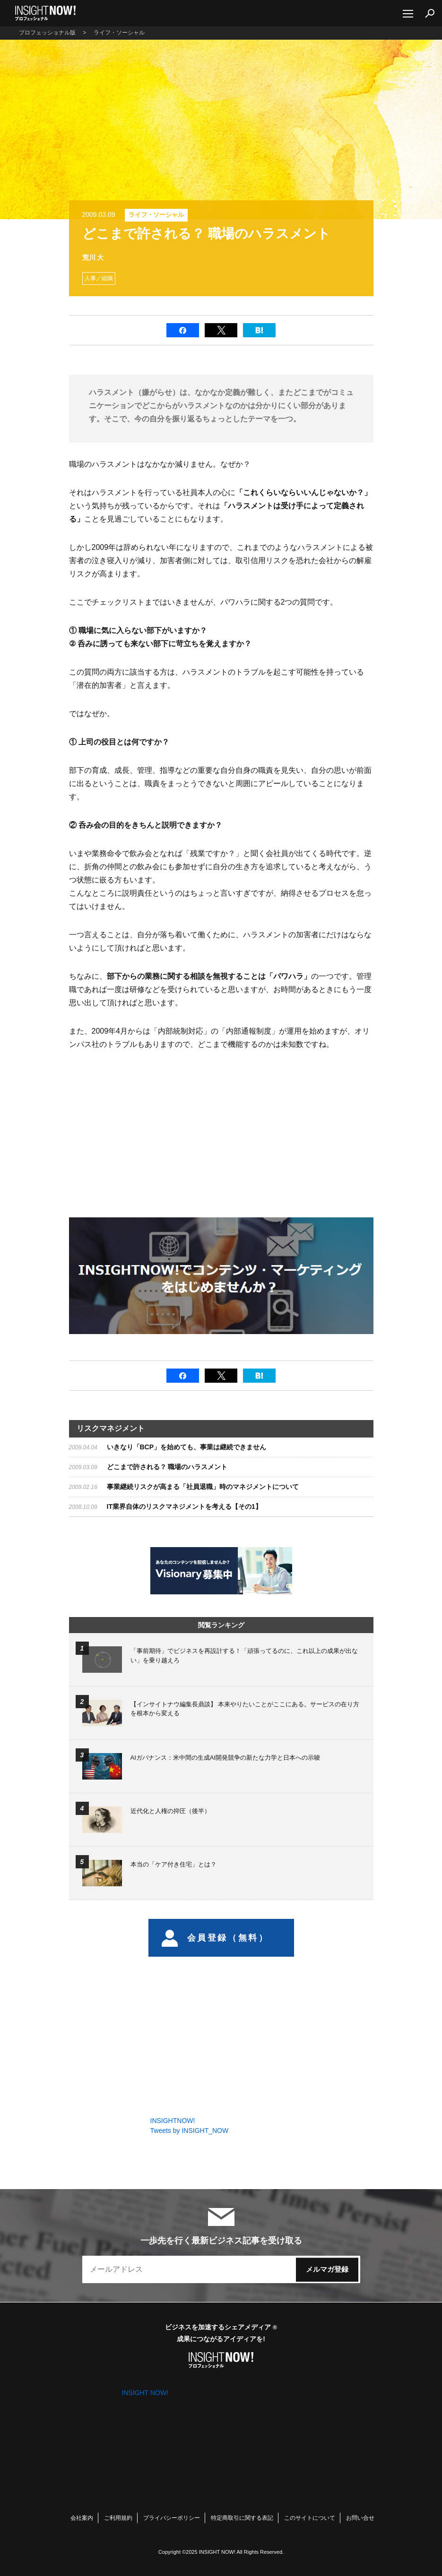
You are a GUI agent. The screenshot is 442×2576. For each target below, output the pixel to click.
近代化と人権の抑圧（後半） (170, 1810)
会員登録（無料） (215, 1938)
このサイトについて (309, 2518)
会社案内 (81, 2518)
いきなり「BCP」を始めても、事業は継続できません (187, 1447)
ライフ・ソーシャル (156, 214)
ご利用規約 (118, 2518)
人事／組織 (99, 278)
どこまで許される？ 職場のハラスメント (167, 1467)
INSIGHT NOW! (45, 13)
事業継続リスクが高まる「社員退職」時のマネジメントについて (203, 1486)
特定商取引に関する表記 (242, 2518)
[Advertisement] (148, 1132)
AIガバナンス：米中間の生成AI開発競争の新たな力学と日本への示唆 (225, 1757)
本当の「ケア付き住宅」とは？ (173, 1864)
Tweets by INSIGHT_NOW (189, 2130)
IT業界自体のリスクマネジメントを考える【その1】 (184, 1506)
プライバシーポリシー (171, 2518)
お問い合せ (360, 2518)
